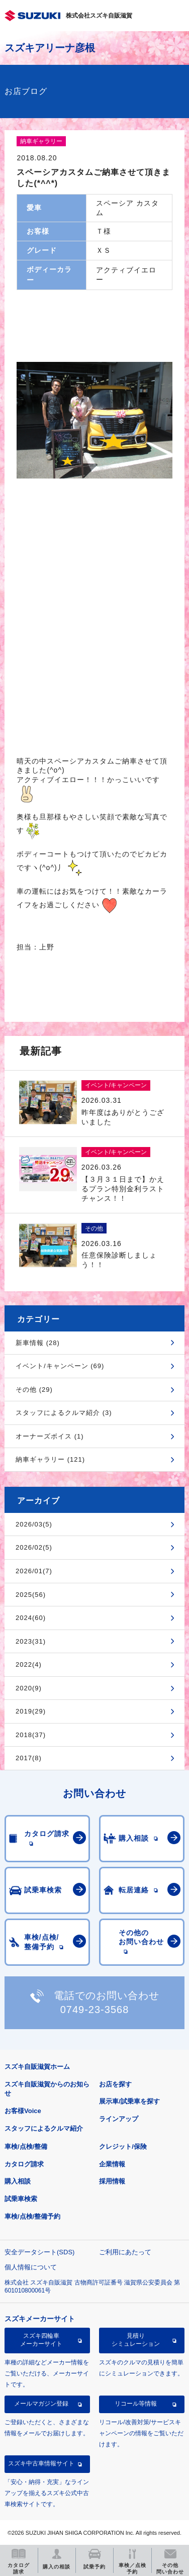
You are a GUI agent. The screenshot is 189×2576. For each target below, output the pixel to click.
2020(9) (29, 1688)
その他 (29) (34, 1389)
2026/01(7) (34, 1571)
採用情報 (112, 2181)
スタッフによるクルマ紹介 (44, 2128)
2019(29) (31, 1711)
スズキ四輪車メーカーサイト (41, 2339)
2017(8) (29, 1758)
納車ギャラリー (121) (50, 1459)
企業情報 (112, 2164)
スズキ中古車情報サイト (41, 2463)
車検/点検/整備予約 (32, 2216)
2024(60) (31, 1617)
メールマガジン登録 (41, 2403)
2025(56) (31, 1594)
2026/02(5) (34, 1547)
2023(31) (31, 1641)
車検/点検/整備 (26, 2146)
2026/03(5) (34, 1524)
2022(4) (29, 1664)
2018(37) (31, 1735)
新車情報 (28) (38, 1343)
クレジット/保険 (123, 2146)
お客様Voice (23, 2111)
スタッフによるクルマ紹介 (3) (64, 1412)
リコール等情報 (136, 2403)
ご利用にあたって (125, 2252)
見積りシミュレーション (136, 2339)
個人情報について (31, 2267)
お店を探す (115, 2084)
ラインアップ (118, 2119)
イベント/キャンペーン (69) (60, 1366)
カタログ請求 (24, 2164)
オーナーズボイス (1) (50, 1436)
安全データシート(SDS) (39, 2252)
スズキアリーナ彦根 (50, 47)
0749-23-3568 (94, 2009)
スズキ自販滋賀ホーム (37, 2066)
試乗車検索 (21, 2199)
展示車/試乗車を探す (129, 2101)
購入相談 (18, 2181)
